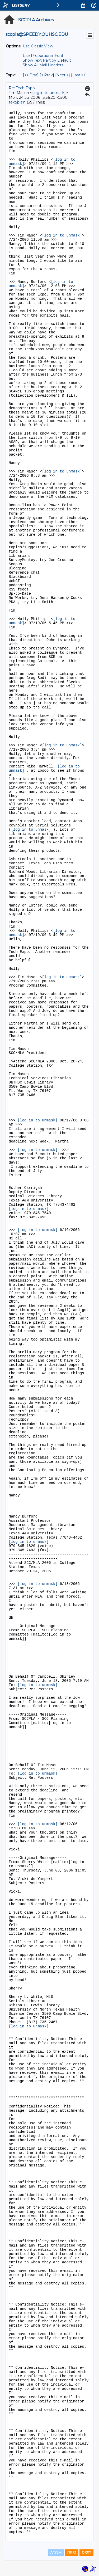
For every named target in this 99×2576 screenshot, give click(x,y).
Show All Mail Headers (43, 65)
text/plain (17, 102)
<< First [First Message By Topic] (30, 75)
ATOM (56, 2552)
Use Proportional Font (43, 55)
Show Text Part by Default (47, 60)
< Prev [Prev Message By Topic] (47, 75)
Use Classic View (38, 46)
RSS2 (86, 2552)
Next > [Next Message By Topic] (62, 75)
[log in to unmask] (49, 92)
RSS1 (71, 2552)
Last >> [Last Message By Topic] (79, 75)
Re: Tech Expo (22, 88)
